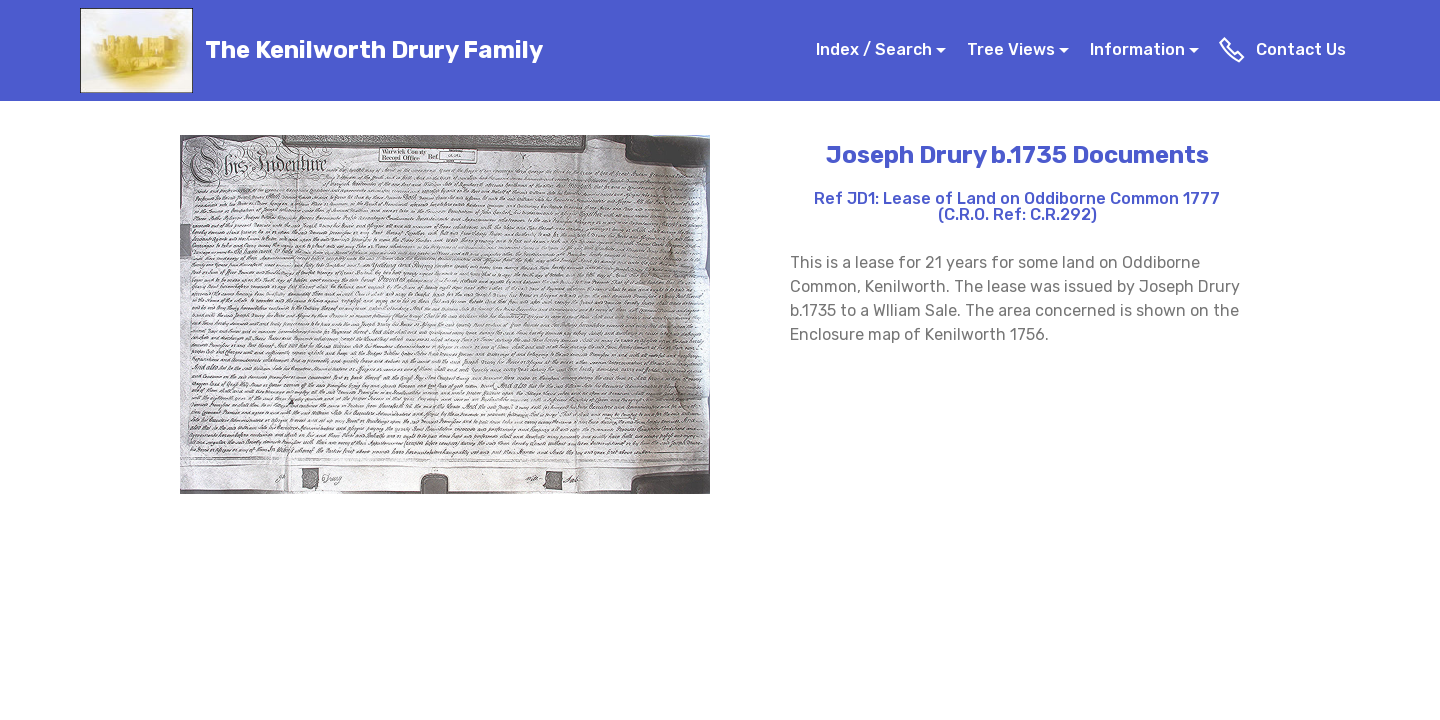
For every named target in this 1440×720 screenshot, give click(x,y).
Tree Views (1011, 49)
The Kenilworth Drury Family (374, 50)
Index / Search (874, 49)
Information (1137, 49)
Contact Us (1284, 49)
